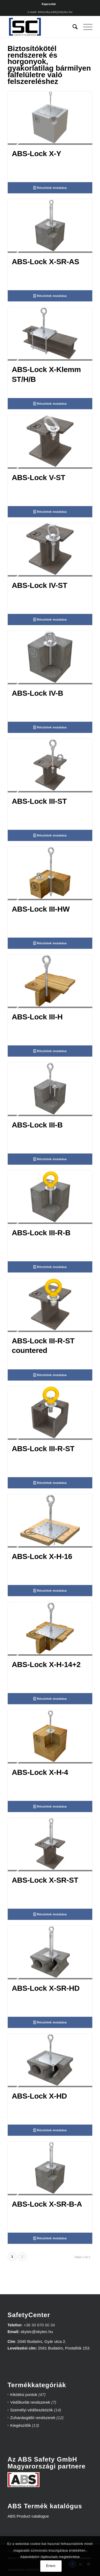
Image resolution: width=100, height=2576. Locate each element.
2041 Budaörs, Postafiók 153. (64, 2348)
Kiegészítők (20, 2425)
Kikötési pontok (23, 2394)
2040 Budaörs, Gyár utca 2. (41, 2341)
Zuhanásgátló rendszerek (32, 2417)
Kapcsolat (49, 4)
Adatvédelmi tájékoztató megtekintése (50, 2557)
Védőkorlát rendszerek (30, 2402)
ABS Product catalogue (28, 2516)
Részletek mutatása (50, 188)
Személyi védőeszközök (31, 2410)
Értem (50, 2566)
